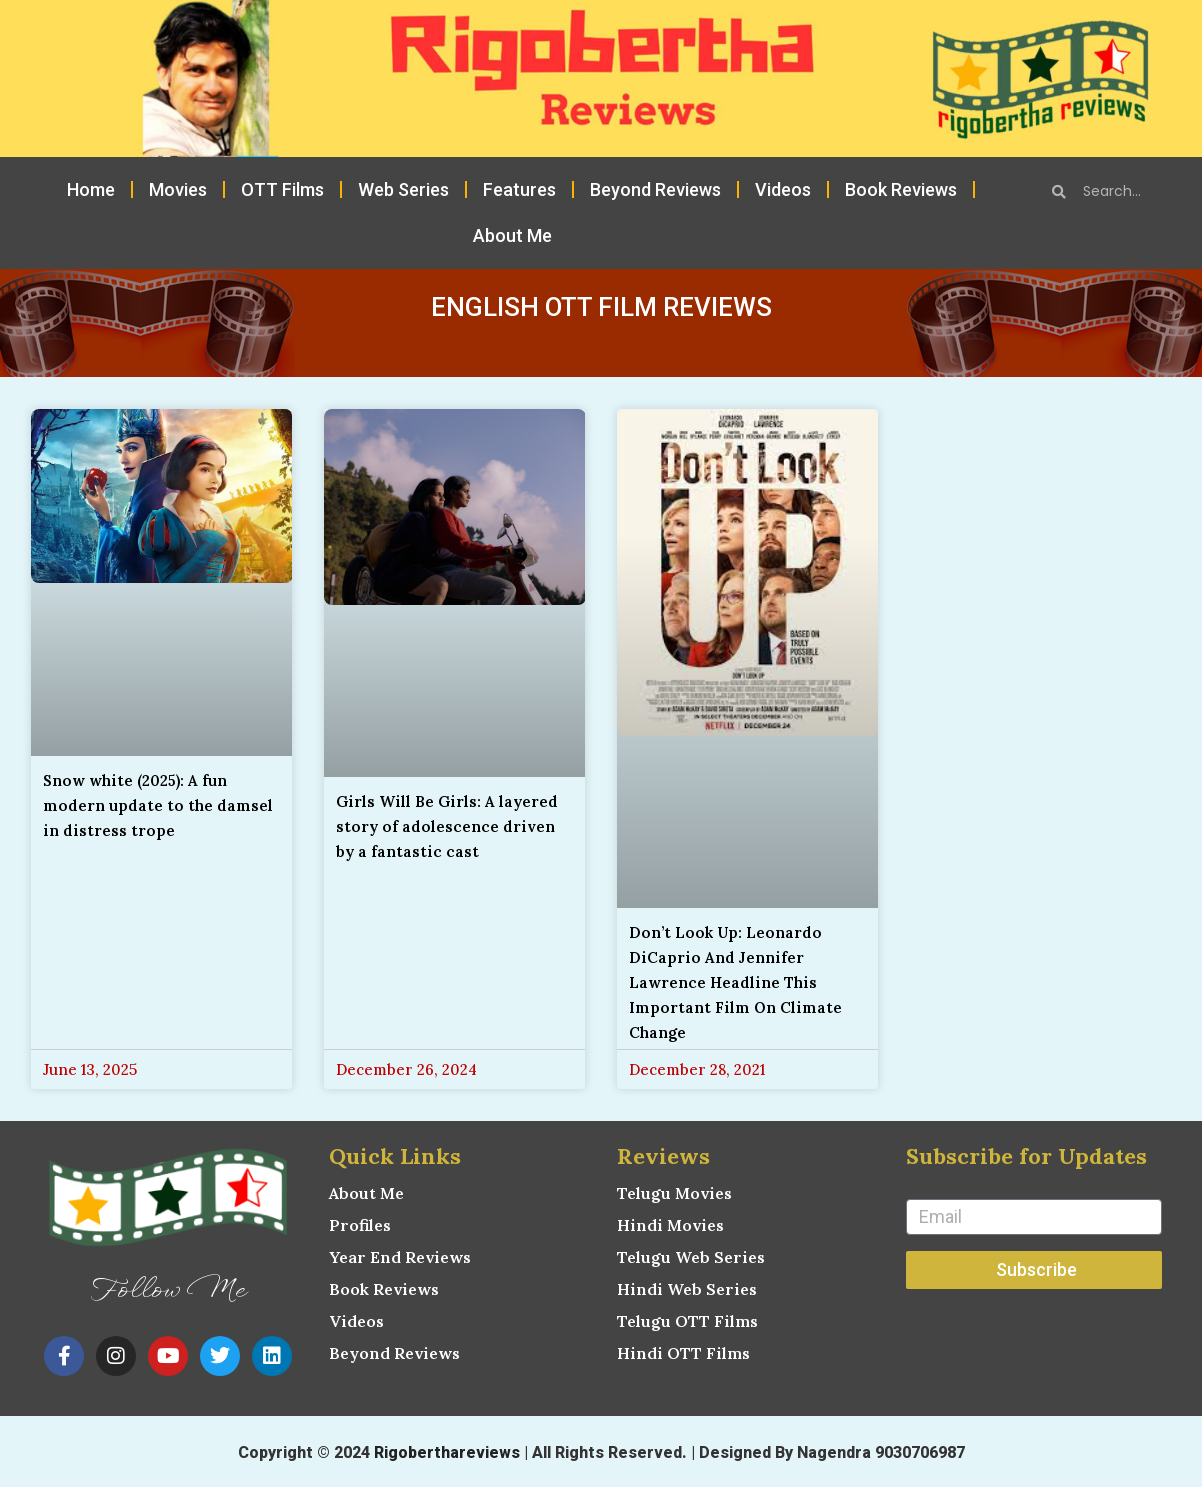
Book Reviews (901, 189)
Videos (783, 189)
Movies (178, 189)
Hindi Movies (670, 1225)
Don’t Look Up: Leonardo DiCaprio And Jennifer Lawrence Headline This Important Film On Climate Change (735, 982)
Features (519, 189)
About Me (512, 235)
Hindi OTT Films (683, 1353)
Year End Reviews (400, 1257)
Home (91, 189)
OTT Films (282, 189)
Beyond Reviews (655, 189)
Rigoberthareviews (447, 1452)
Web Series (403, 189)
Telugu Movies (674, 1193)
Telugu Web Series (691, 1257)
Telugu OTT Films (687, 1321)
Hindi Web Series (687, 1289)
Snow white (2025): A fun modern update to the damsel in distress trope (158, 805)
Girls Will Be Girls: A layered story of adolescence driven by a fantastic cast (447, 826)
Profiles (360, 1225)
